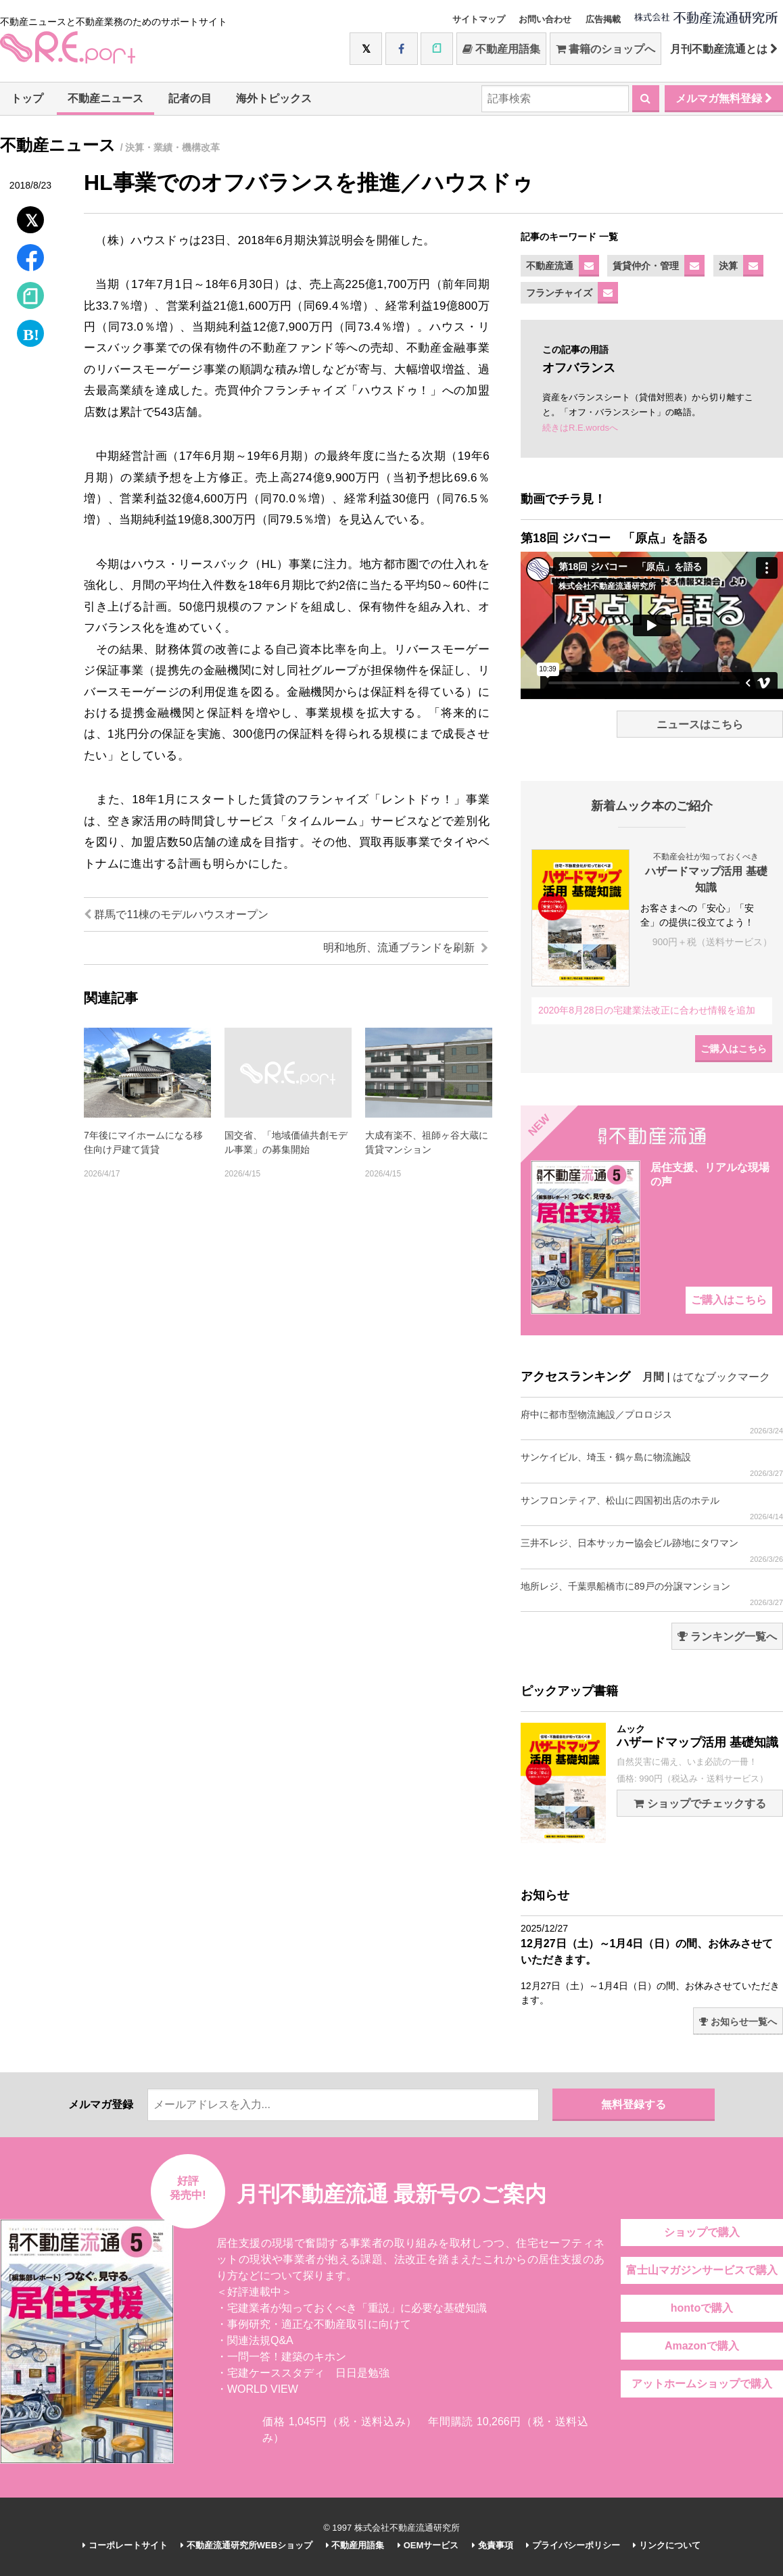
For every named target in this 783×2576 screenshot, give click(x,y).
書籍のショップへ (605, 49)
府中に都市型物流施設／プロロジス (652, 1422)
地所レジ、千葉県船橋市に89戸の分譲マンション (652, 1594)
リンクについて (667, 2545)
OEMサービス (428, 2545)
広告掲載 (603, 19)
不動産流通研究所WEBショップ (246, 2545)
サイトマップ (478, 19)
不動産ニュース (105, 98)
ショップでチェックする (699, 1803)
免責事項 (492, 2545)
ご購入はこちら (734, 1048)
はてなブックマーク (721, 1377)
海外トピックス (274, 98)
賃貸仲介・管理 (646, 265)
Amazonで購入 (702, 2346)
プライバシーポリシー (573, 2545)
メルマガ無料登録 (723, 98)
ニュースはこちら (700, 724)
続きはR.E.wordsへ (580, 428)
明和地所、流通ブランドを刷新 (405, 947)
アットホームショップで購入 (702, 2383)
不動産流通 (549, 265)
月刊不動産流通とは (724, 49)
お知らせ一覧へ (738, 2021)
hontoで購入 (702, 2308)
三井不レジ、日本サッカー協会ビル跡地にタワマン (652, 1550)
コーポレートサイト (125, 2545)
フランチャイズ (559, 292)
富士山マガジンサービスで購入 (702, 2270)
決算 (728, 265)
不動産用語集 (501, 49)
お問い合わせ (545, 19)
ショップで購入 (702, 2232)
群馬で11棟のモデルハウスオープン (176, 914)
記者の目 (190, 98)
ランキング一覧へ (727, 1636)
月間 (653, 1377)
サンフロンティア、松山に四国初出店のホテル (652, 1508)
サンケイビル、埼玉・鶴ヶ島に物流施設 (652, 1465)
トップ (27, 98)
